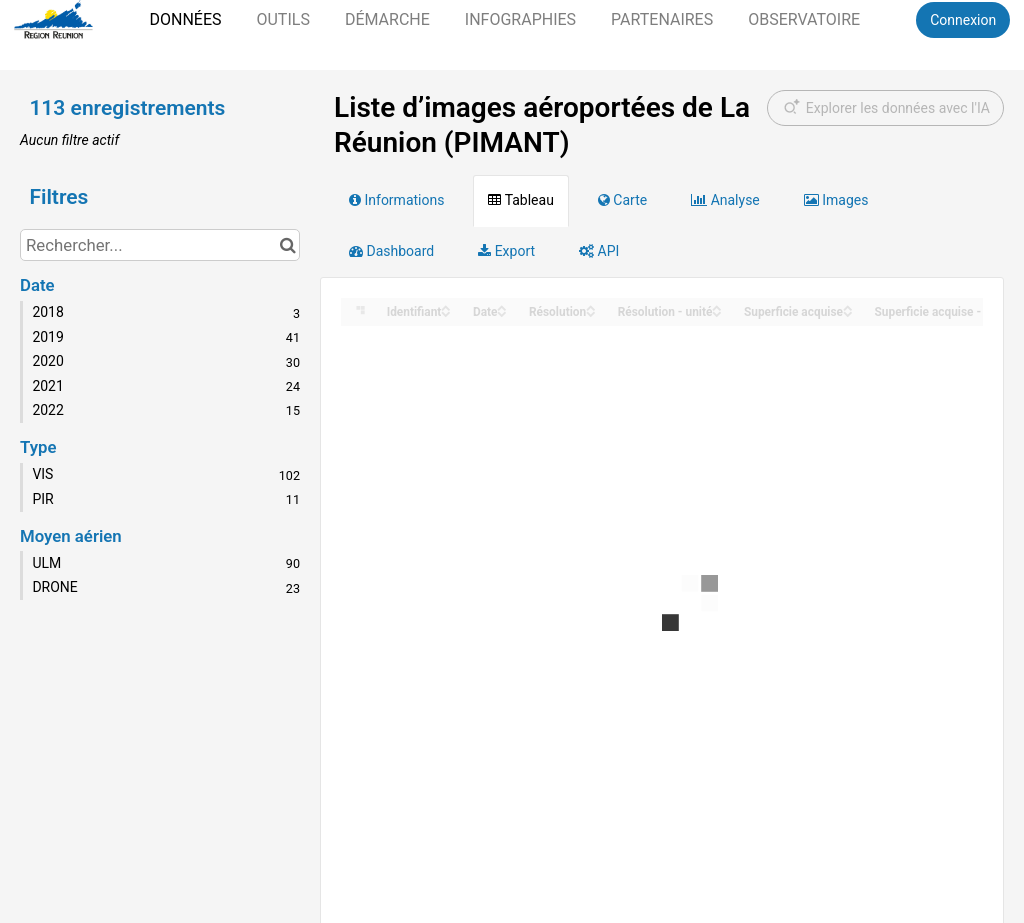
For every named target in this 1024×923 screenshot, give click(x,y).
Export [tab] (506, 251)
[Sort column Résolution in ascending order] (591, 306)
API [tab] (599, 251)
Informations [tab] (396, 200)
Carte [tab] (622, 200)
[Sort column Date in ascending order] (502, 306)
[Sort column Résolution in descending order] (591, 312)
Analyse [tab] (725, 200)
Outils (282, 19)
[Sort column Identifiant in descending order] (446, 312)
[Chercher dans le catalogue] (287, 245)
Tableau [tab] (520, 200)
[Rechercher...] (160, 245)
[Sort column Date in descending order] (502, 312)
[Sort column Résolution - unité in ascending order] (717, 306)
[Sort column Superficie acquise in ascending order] (848, 306)
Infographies (520, 19)
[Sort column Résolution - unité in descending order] (717, 312)
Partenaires (662, 19)
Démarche (387, 19)
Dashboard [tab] (391, 251)
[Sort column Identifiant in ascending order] (446, 306)
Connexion (963, 20)
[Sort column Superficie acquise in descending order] (848, 312)
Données (185, 19)
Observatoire (804, 19)
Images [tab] (836, 200)
